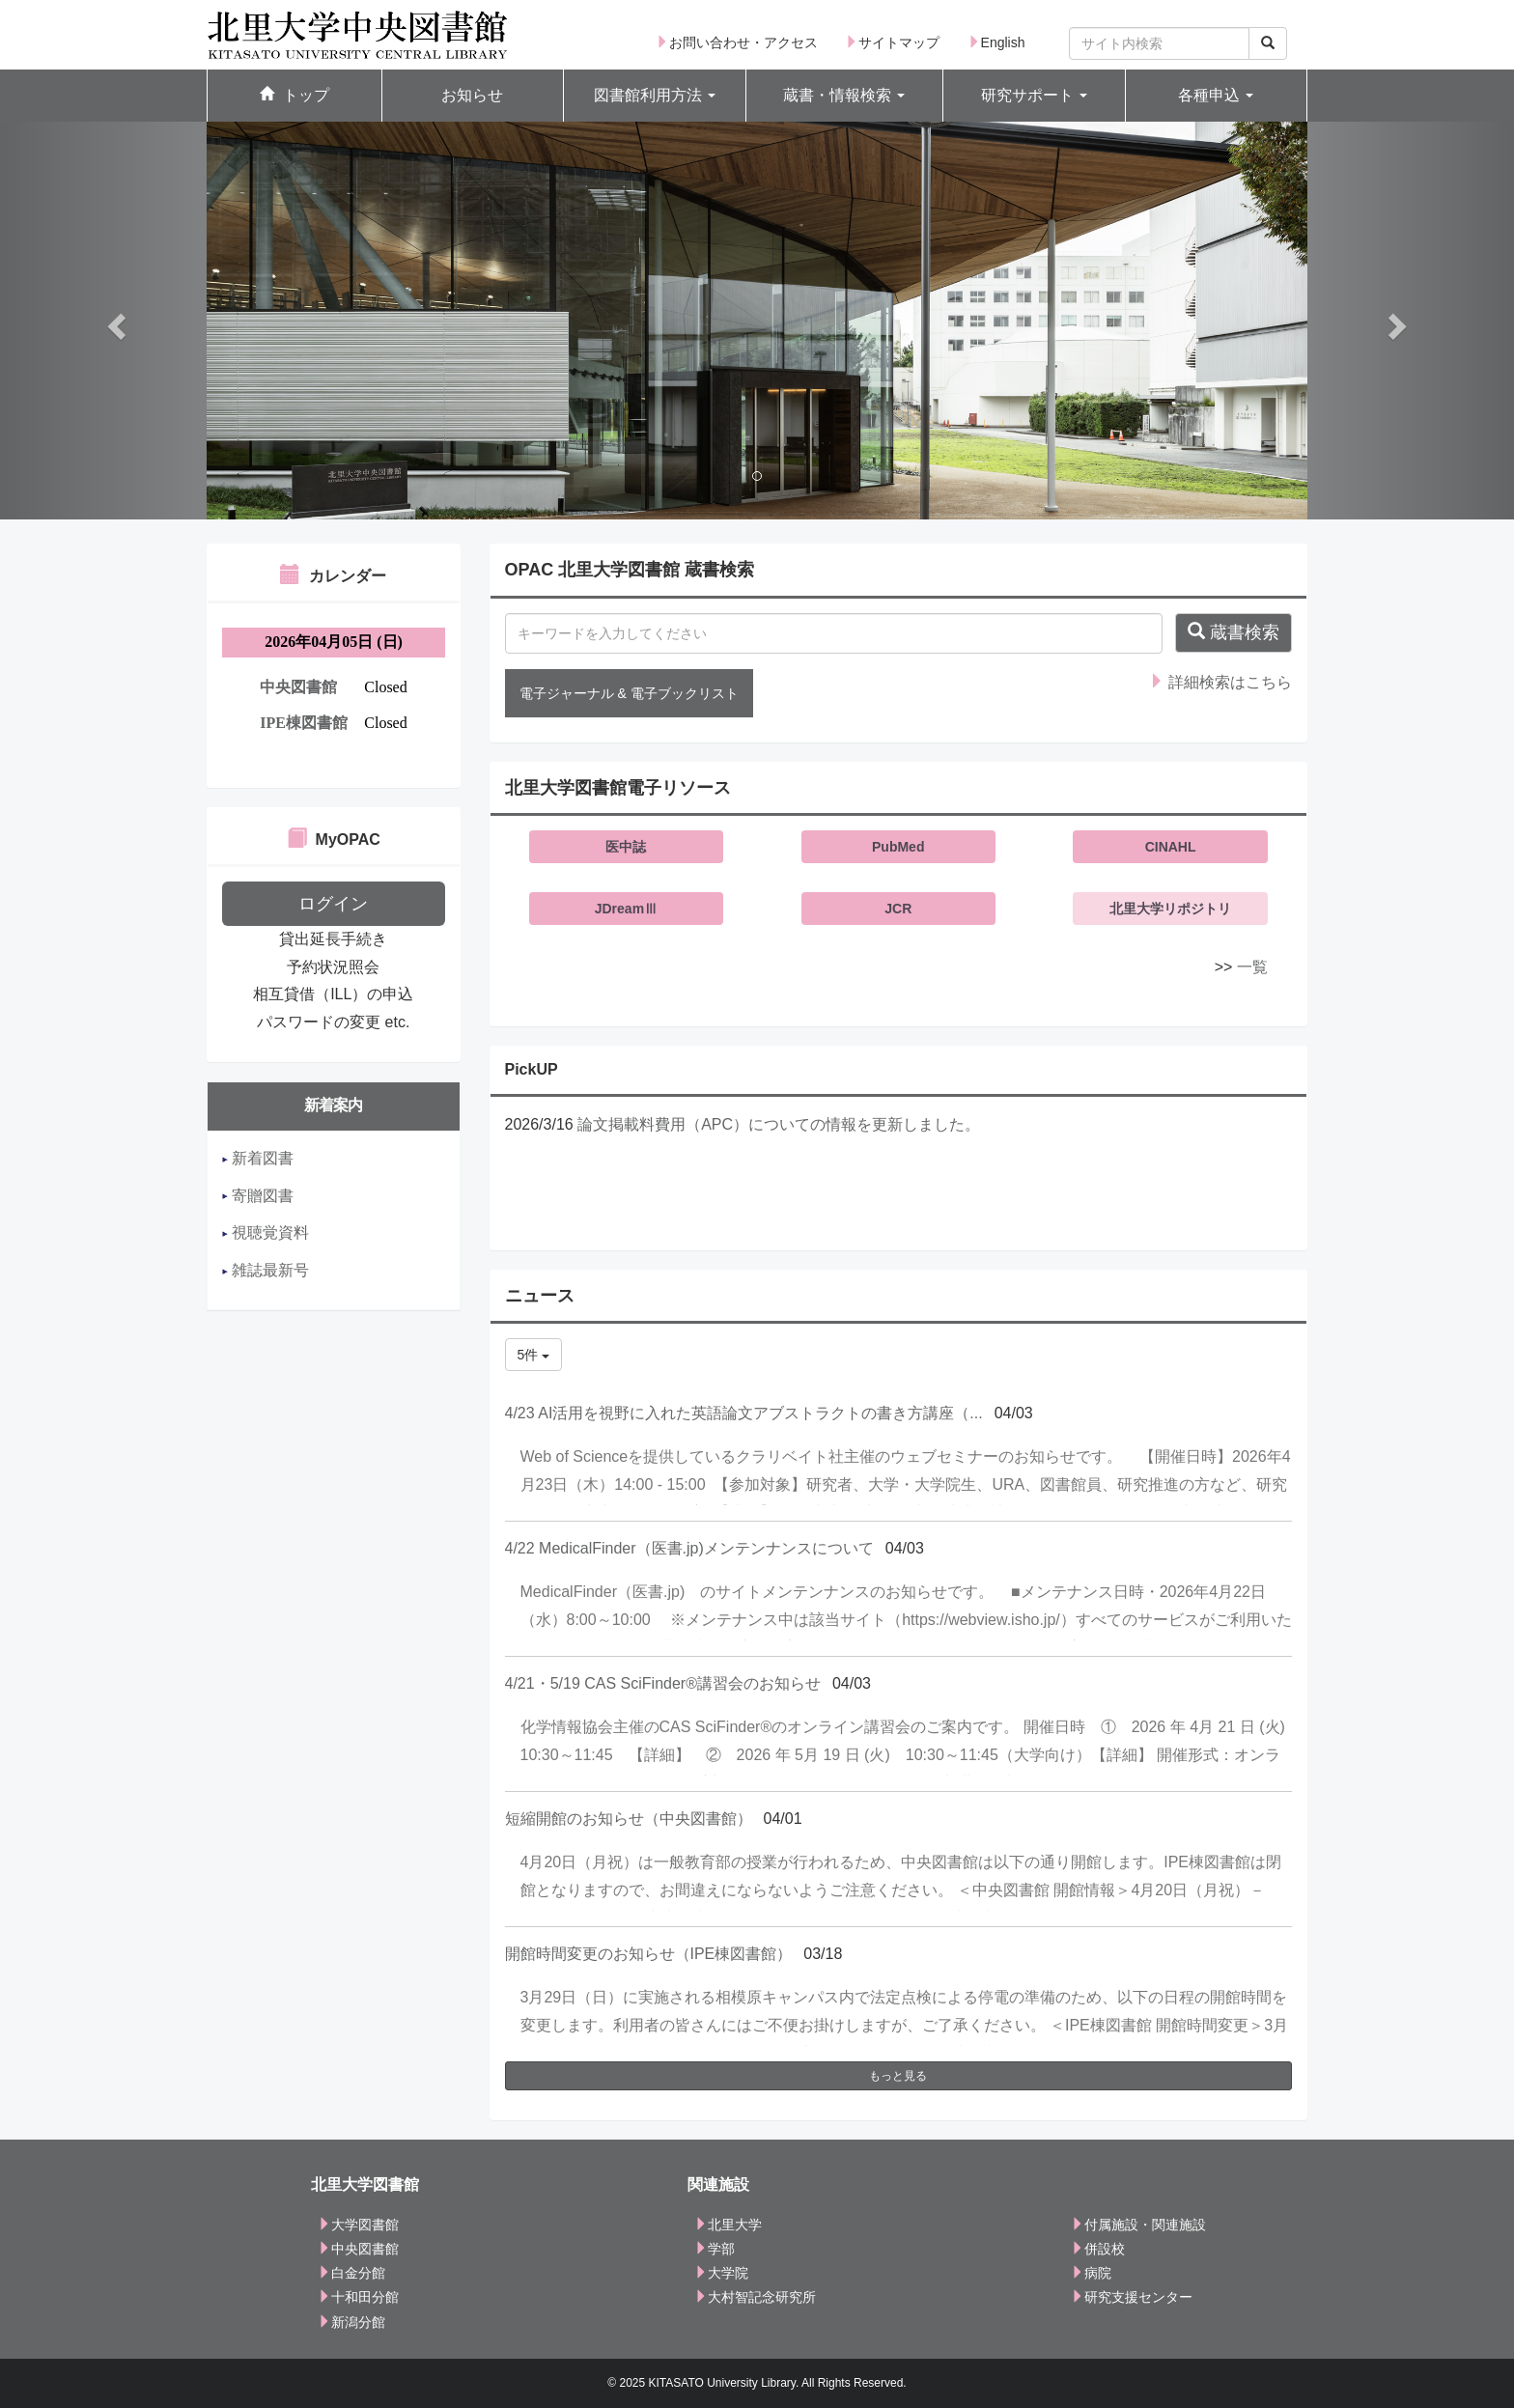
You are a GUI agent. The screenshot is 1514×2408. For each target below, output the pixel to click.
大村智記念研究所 (755, 2297)
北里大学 (728, 2224)
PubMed (898, 846)
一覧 (1252, 967)
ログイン (333, 903)
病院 (1091, 2273)
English (996, 42)
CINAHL (1170, 846)
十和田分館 (358, 2297)
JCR (897, 908)
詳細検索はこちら (1220, 682)
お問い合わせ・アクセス (737, 42)
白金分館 (351, 2273)
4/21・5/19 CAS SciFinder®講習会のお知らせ (663, 1683)
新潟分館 (351, 2322)
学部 (714, 2248)
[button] (654, 96)
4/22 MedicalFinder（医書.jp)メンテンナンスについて (689, 1548)
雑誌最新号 (265, 1270)
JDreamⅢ (626, 908)
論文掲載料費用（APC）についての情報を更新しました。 (778, 1124)
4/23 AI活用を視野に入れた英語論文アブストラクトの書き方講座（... (744, 1413)
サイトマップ (892, 42)
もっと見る (898, 2076)
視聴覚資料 (265, 1232)
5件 (534, 1354)
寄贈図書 (258, 1196)
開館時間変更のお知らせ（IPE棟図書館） (649, 1954)
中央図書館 (358, 2248)
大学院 (721, 2273)
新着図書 (258, 1158)
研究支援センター (1131, 2297)
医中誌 (625, 846)
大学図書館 (358, 2224)
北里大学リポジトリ (1170, 908)
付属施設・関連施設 (1138, 2224)
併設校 (1098, 2248)
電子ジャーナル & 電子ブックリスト (629, 693)
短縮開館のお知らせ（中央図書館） (628, 1818)
